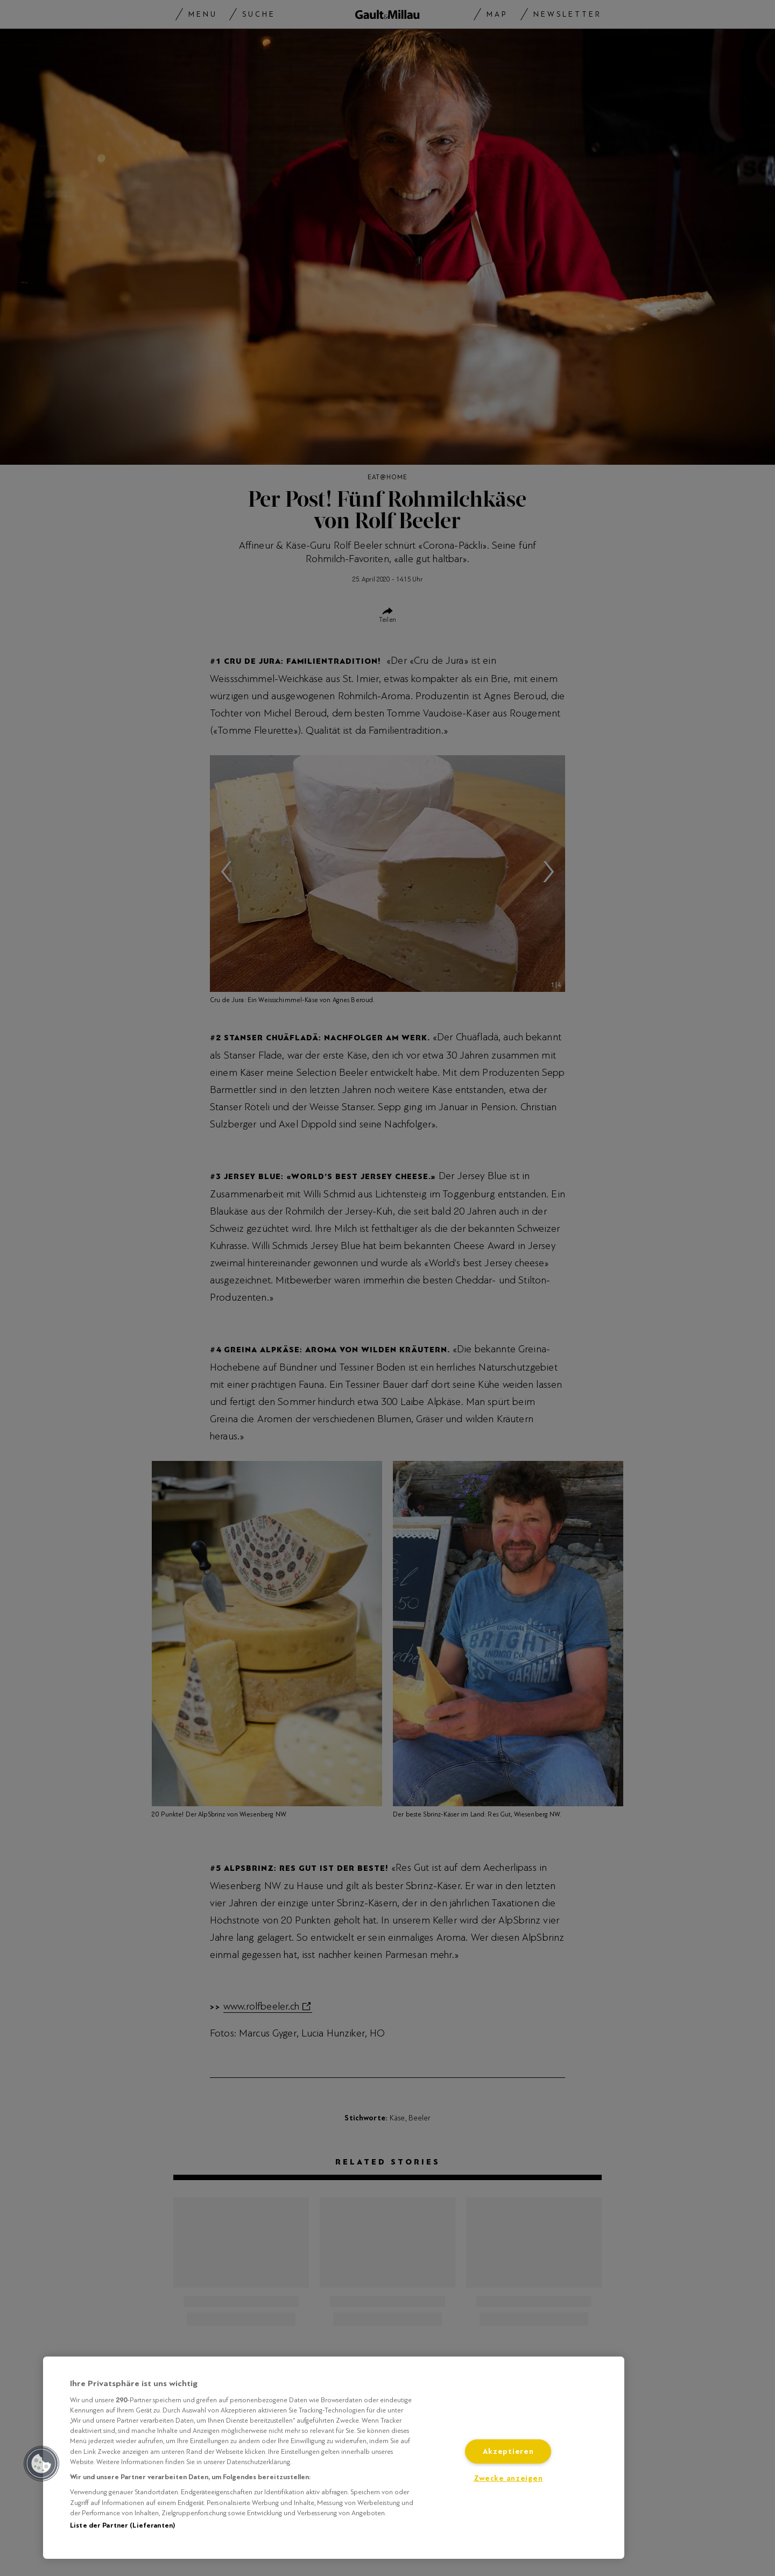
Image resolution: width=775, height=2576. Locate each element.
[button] (41, 2463)
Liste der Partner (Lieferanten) (122, 2525)
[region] (333, 2458)
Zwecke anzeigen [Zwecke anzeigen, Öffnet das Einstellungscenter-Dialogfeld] (508, 2478)
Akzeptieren (508, 2451)
